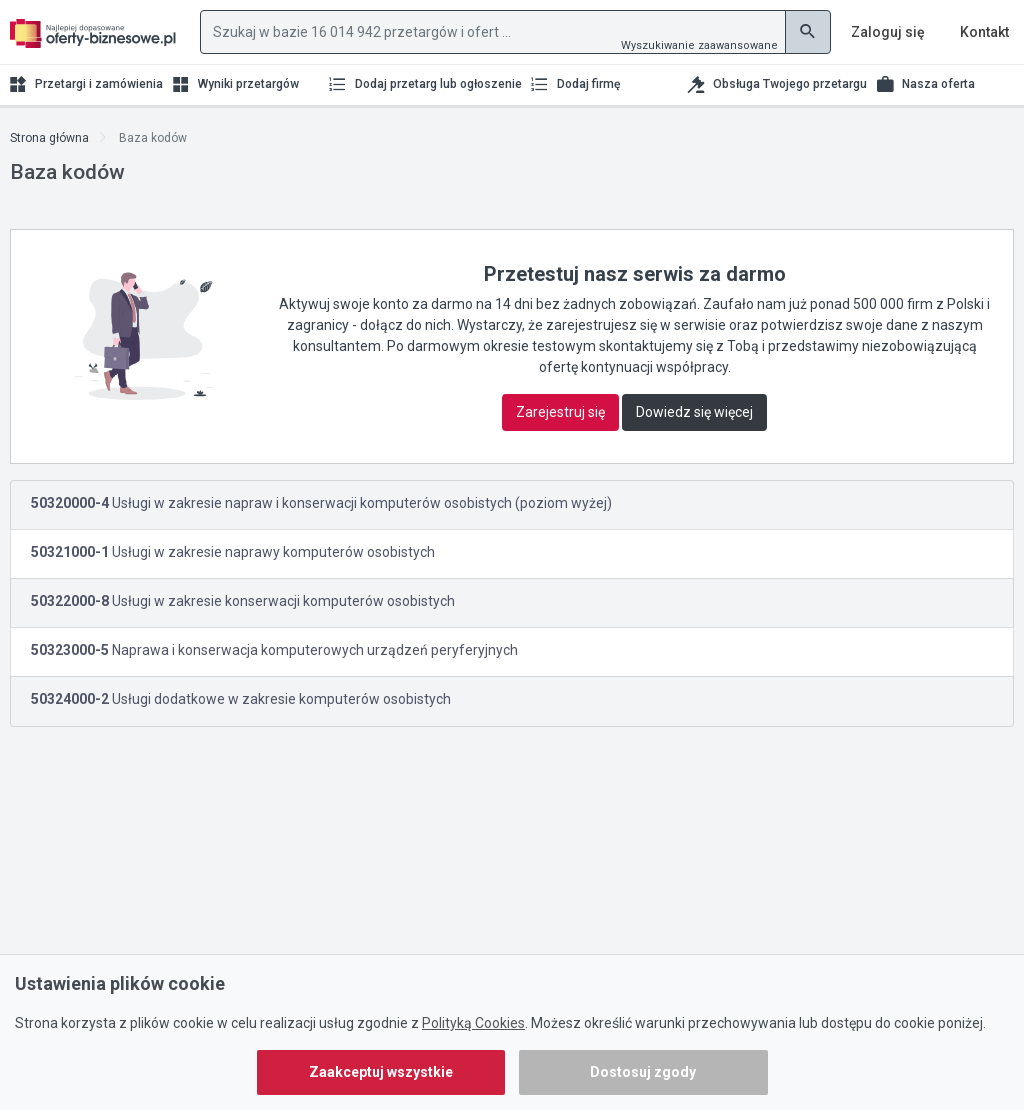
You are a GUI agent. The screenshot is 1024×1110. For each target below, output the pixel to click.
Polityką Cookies (473, 1023)
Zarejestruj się (560, 412)
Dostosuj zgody (643, 1072)
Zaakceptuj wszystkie (381, 1072)
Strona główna (49, 138)
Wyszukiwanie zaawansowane (699, 45)
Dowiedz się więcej (694, 412)
